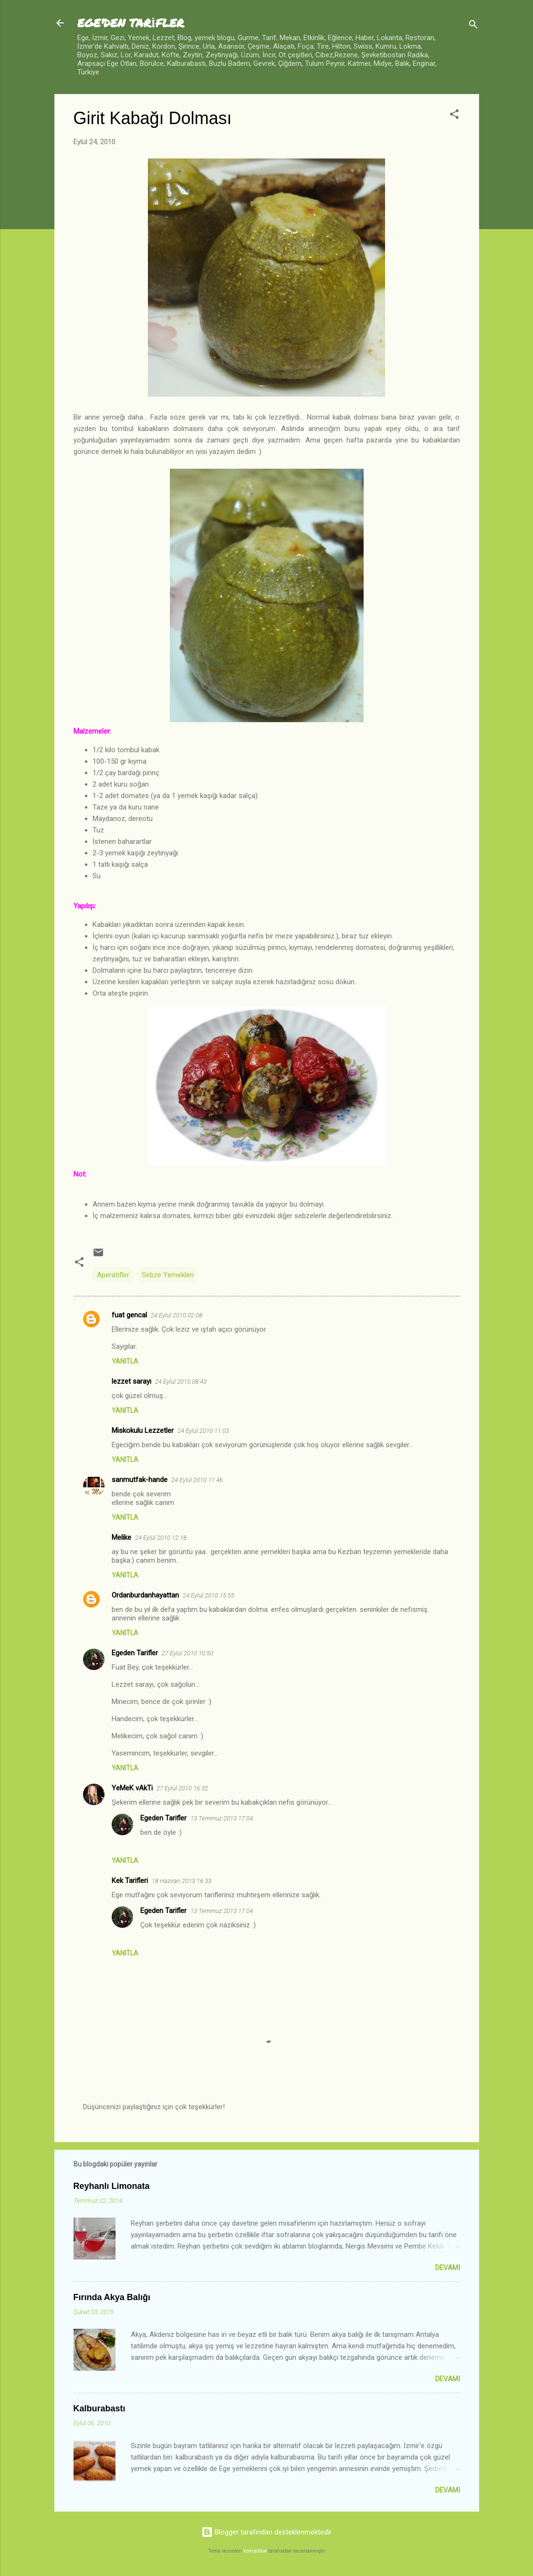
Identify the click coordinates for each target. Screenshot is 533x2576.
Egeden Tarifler (135, 1653)
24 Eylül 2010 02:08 (176, 1315)
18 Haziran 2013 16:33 (181, 1880)
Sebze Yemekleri (168, 1275)
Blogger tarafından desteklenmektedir (266, 2532)
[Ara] (473, 26)
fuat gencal (129, 1315)
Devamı (447, 2267)
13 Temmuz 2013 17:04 (221, 1818)
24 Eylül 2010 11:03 (203, 1430)
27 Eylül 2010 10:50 (187, 1653)
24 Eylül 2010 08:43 (181, 1381)
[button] (454, 115)
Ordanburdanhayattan (145, 1595)
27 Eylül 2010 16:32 (182, 1788)
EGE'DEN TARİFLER (130, 22)
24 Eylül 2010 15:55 (208, 1595)
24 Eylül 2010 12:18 (161, 1537)
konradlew (255, 2551)
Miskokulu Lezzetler (143, 1430)
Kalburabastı (99, 2408)
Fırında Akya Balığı (111, 2297)
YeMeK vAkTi (132, 1788)
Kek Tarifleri (130, 1880)
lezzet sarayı (131, 1381)
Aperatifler (113, 1275)
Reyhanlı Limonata (111, 2186)
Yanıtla (125, 1361)
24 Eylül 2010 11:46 (197, 1479)
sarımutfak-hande (139, 1479)
